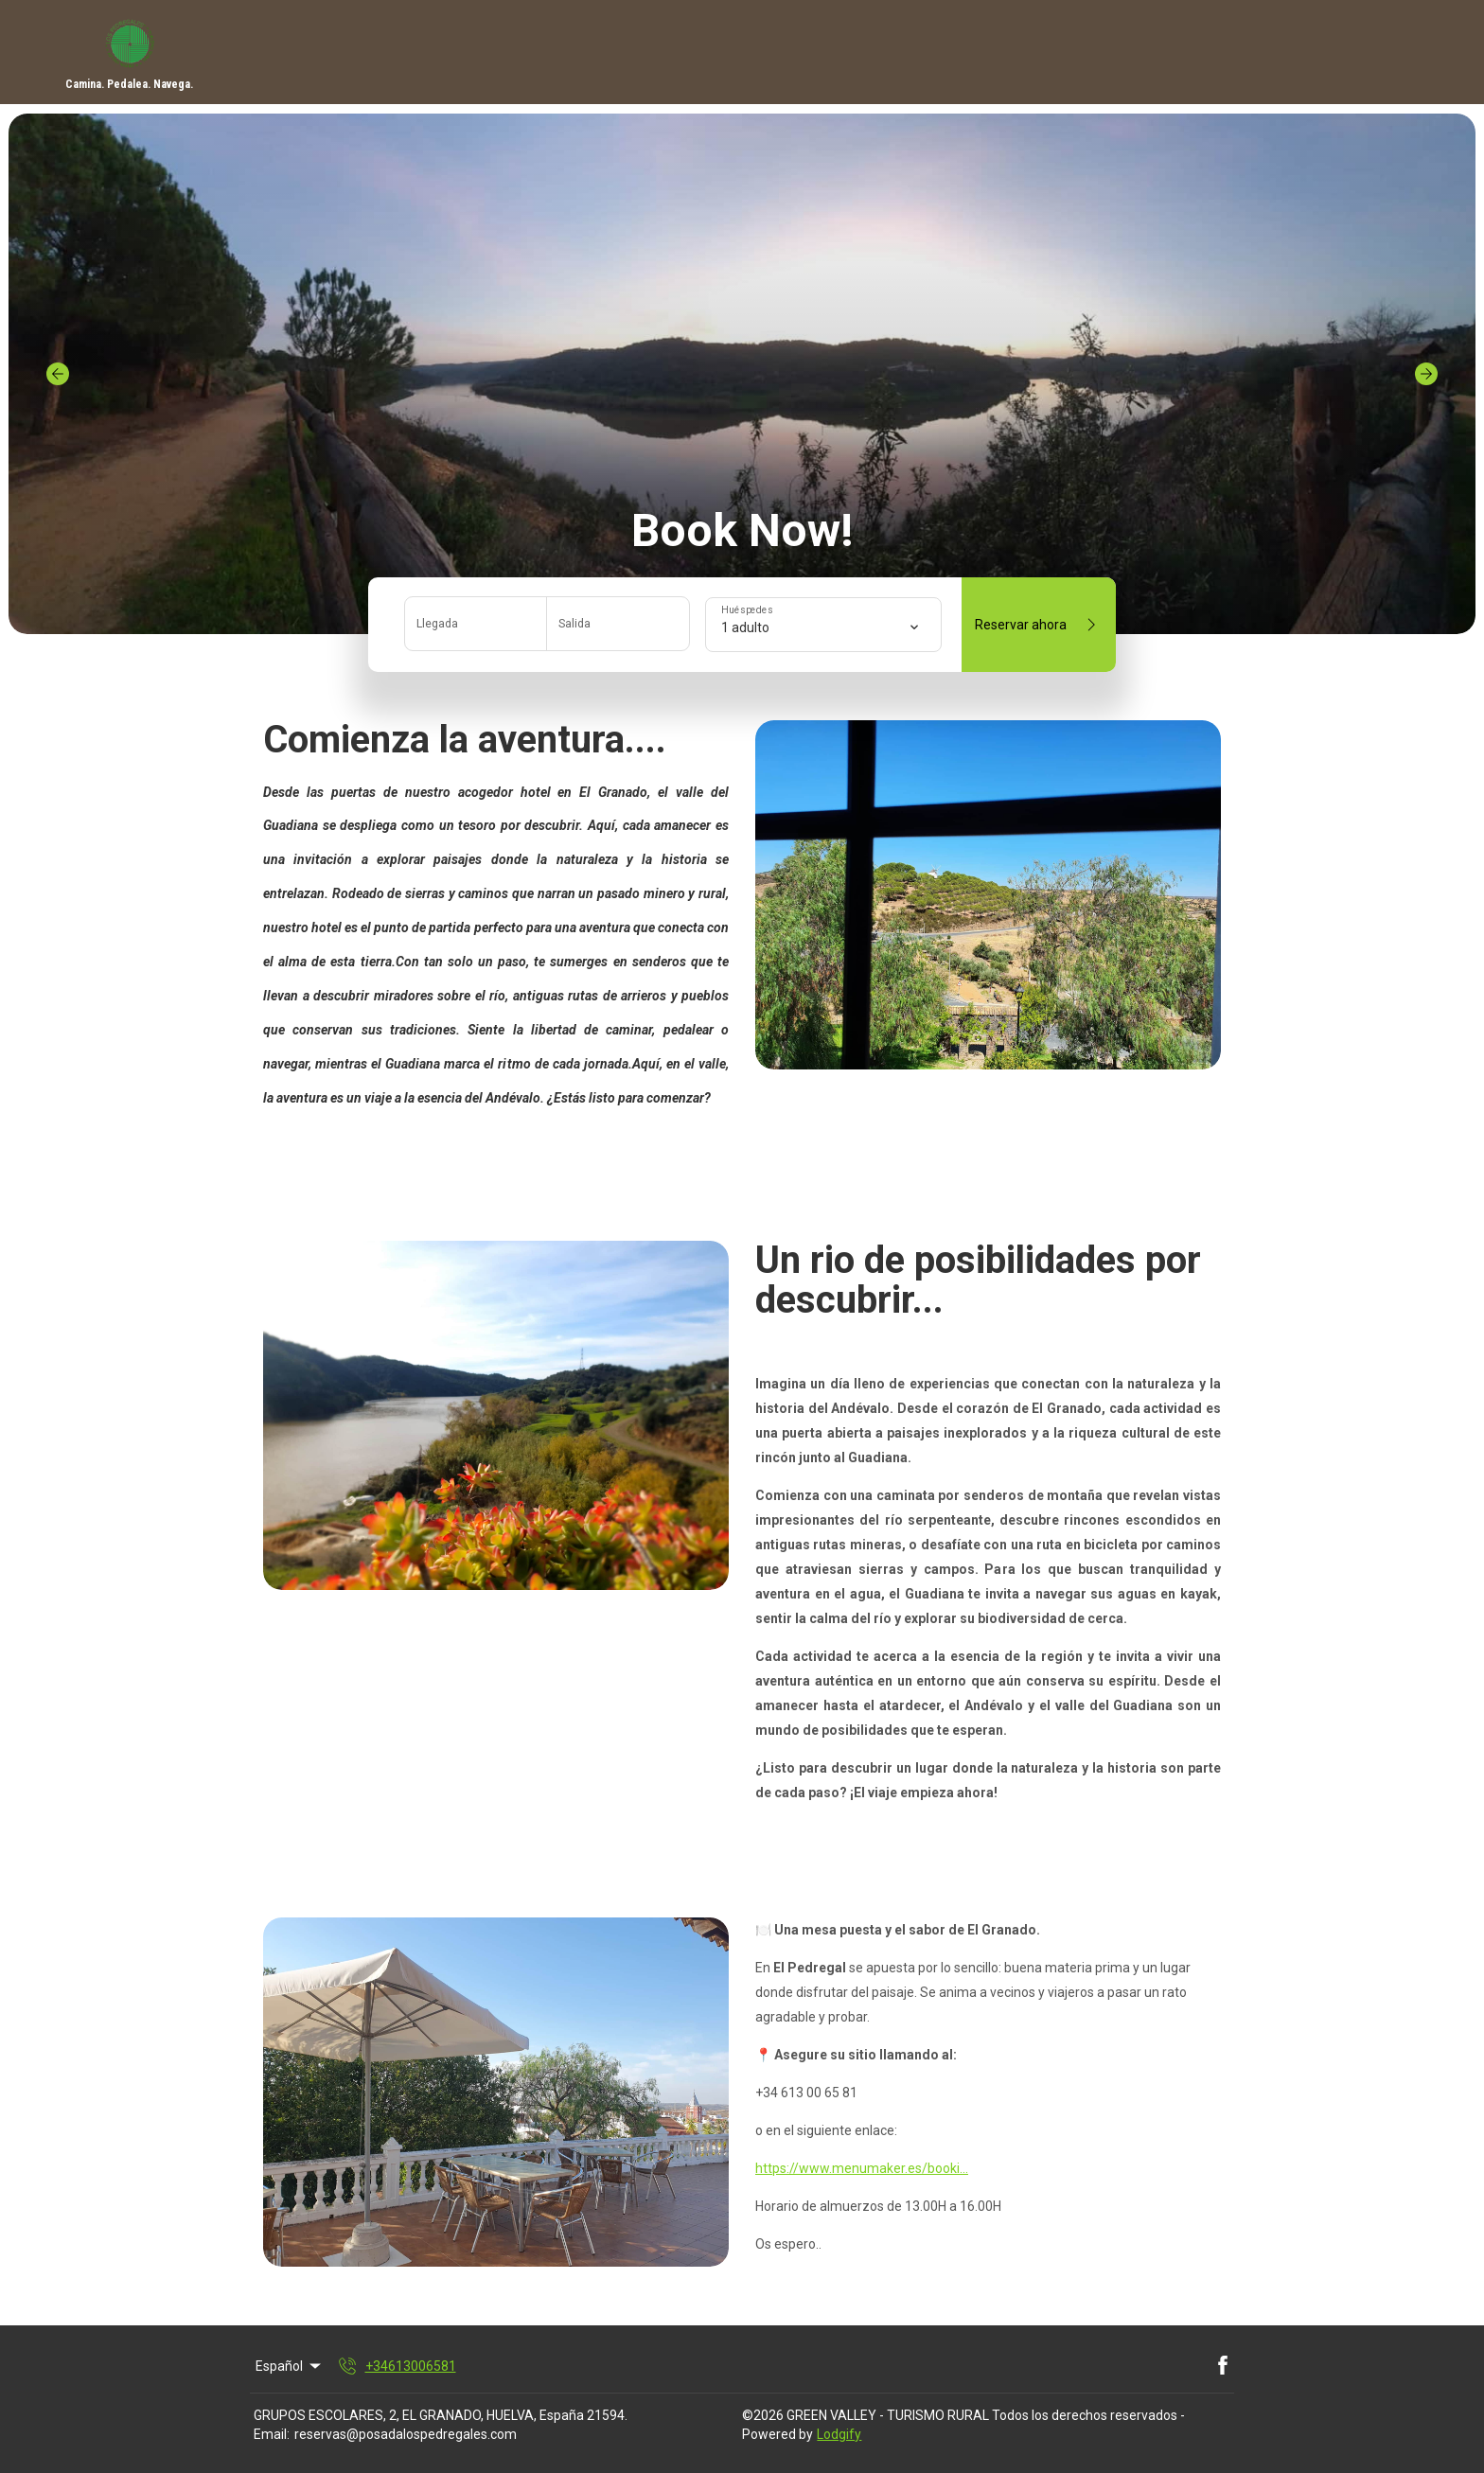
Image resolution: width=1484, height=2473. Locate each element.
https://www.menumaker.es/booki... (861, 2168)
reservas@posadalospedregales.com (405, 2434)
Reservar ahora (1039, 624)
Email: (272, 2434)
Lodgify (839, 2434)
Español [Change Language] (290, 2366)
